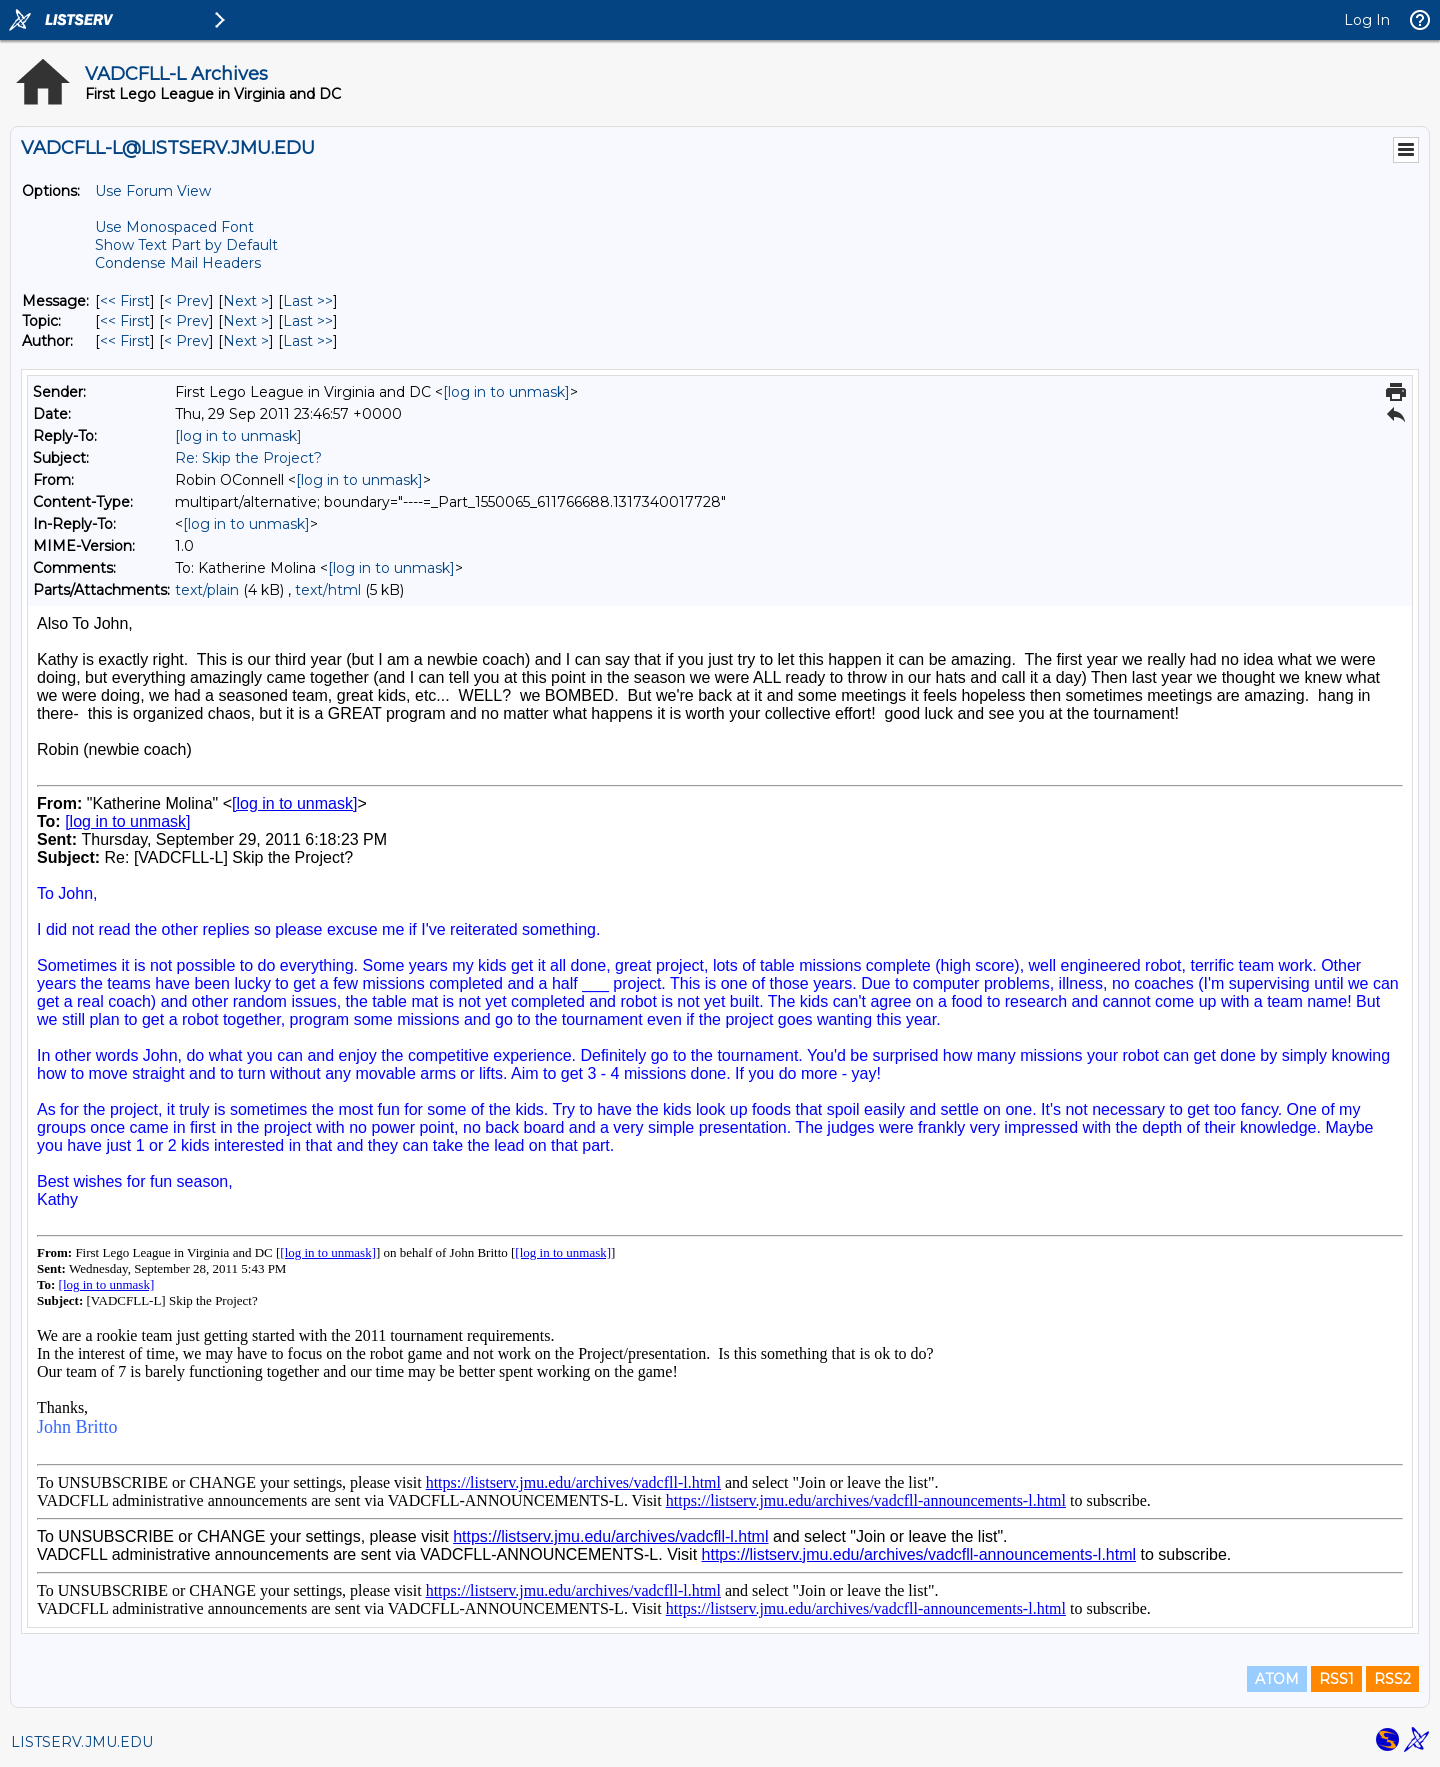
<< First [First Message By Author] (125, 341)
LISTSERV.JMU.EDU (82, 1742)
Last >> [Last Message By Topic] (308, 321)
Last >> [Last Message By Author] (308, 341)
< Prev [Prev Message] (186, 301)
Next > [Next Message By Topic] (246, 321)
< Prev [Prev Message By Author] (186, 341)
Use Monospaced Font (174, 227)
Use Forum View (153, 191)
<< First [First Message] (125, 301)
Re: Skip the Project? (248, 458)
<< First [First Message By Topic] (125, 321)
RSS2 (1392, 1679)
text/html (328, 590)
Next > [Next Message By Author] (246, 341)
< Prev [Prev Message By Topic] (186, 321)
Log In (1367, 20)
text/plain (207, 590)
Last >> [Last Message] (308, 301)
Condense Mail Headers (178, 263)
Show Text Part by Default (186, 245)
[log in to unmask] (506, 392)
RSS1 (1336, 1679)
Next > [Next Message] (246, 301)
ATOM (1277, 1679)
